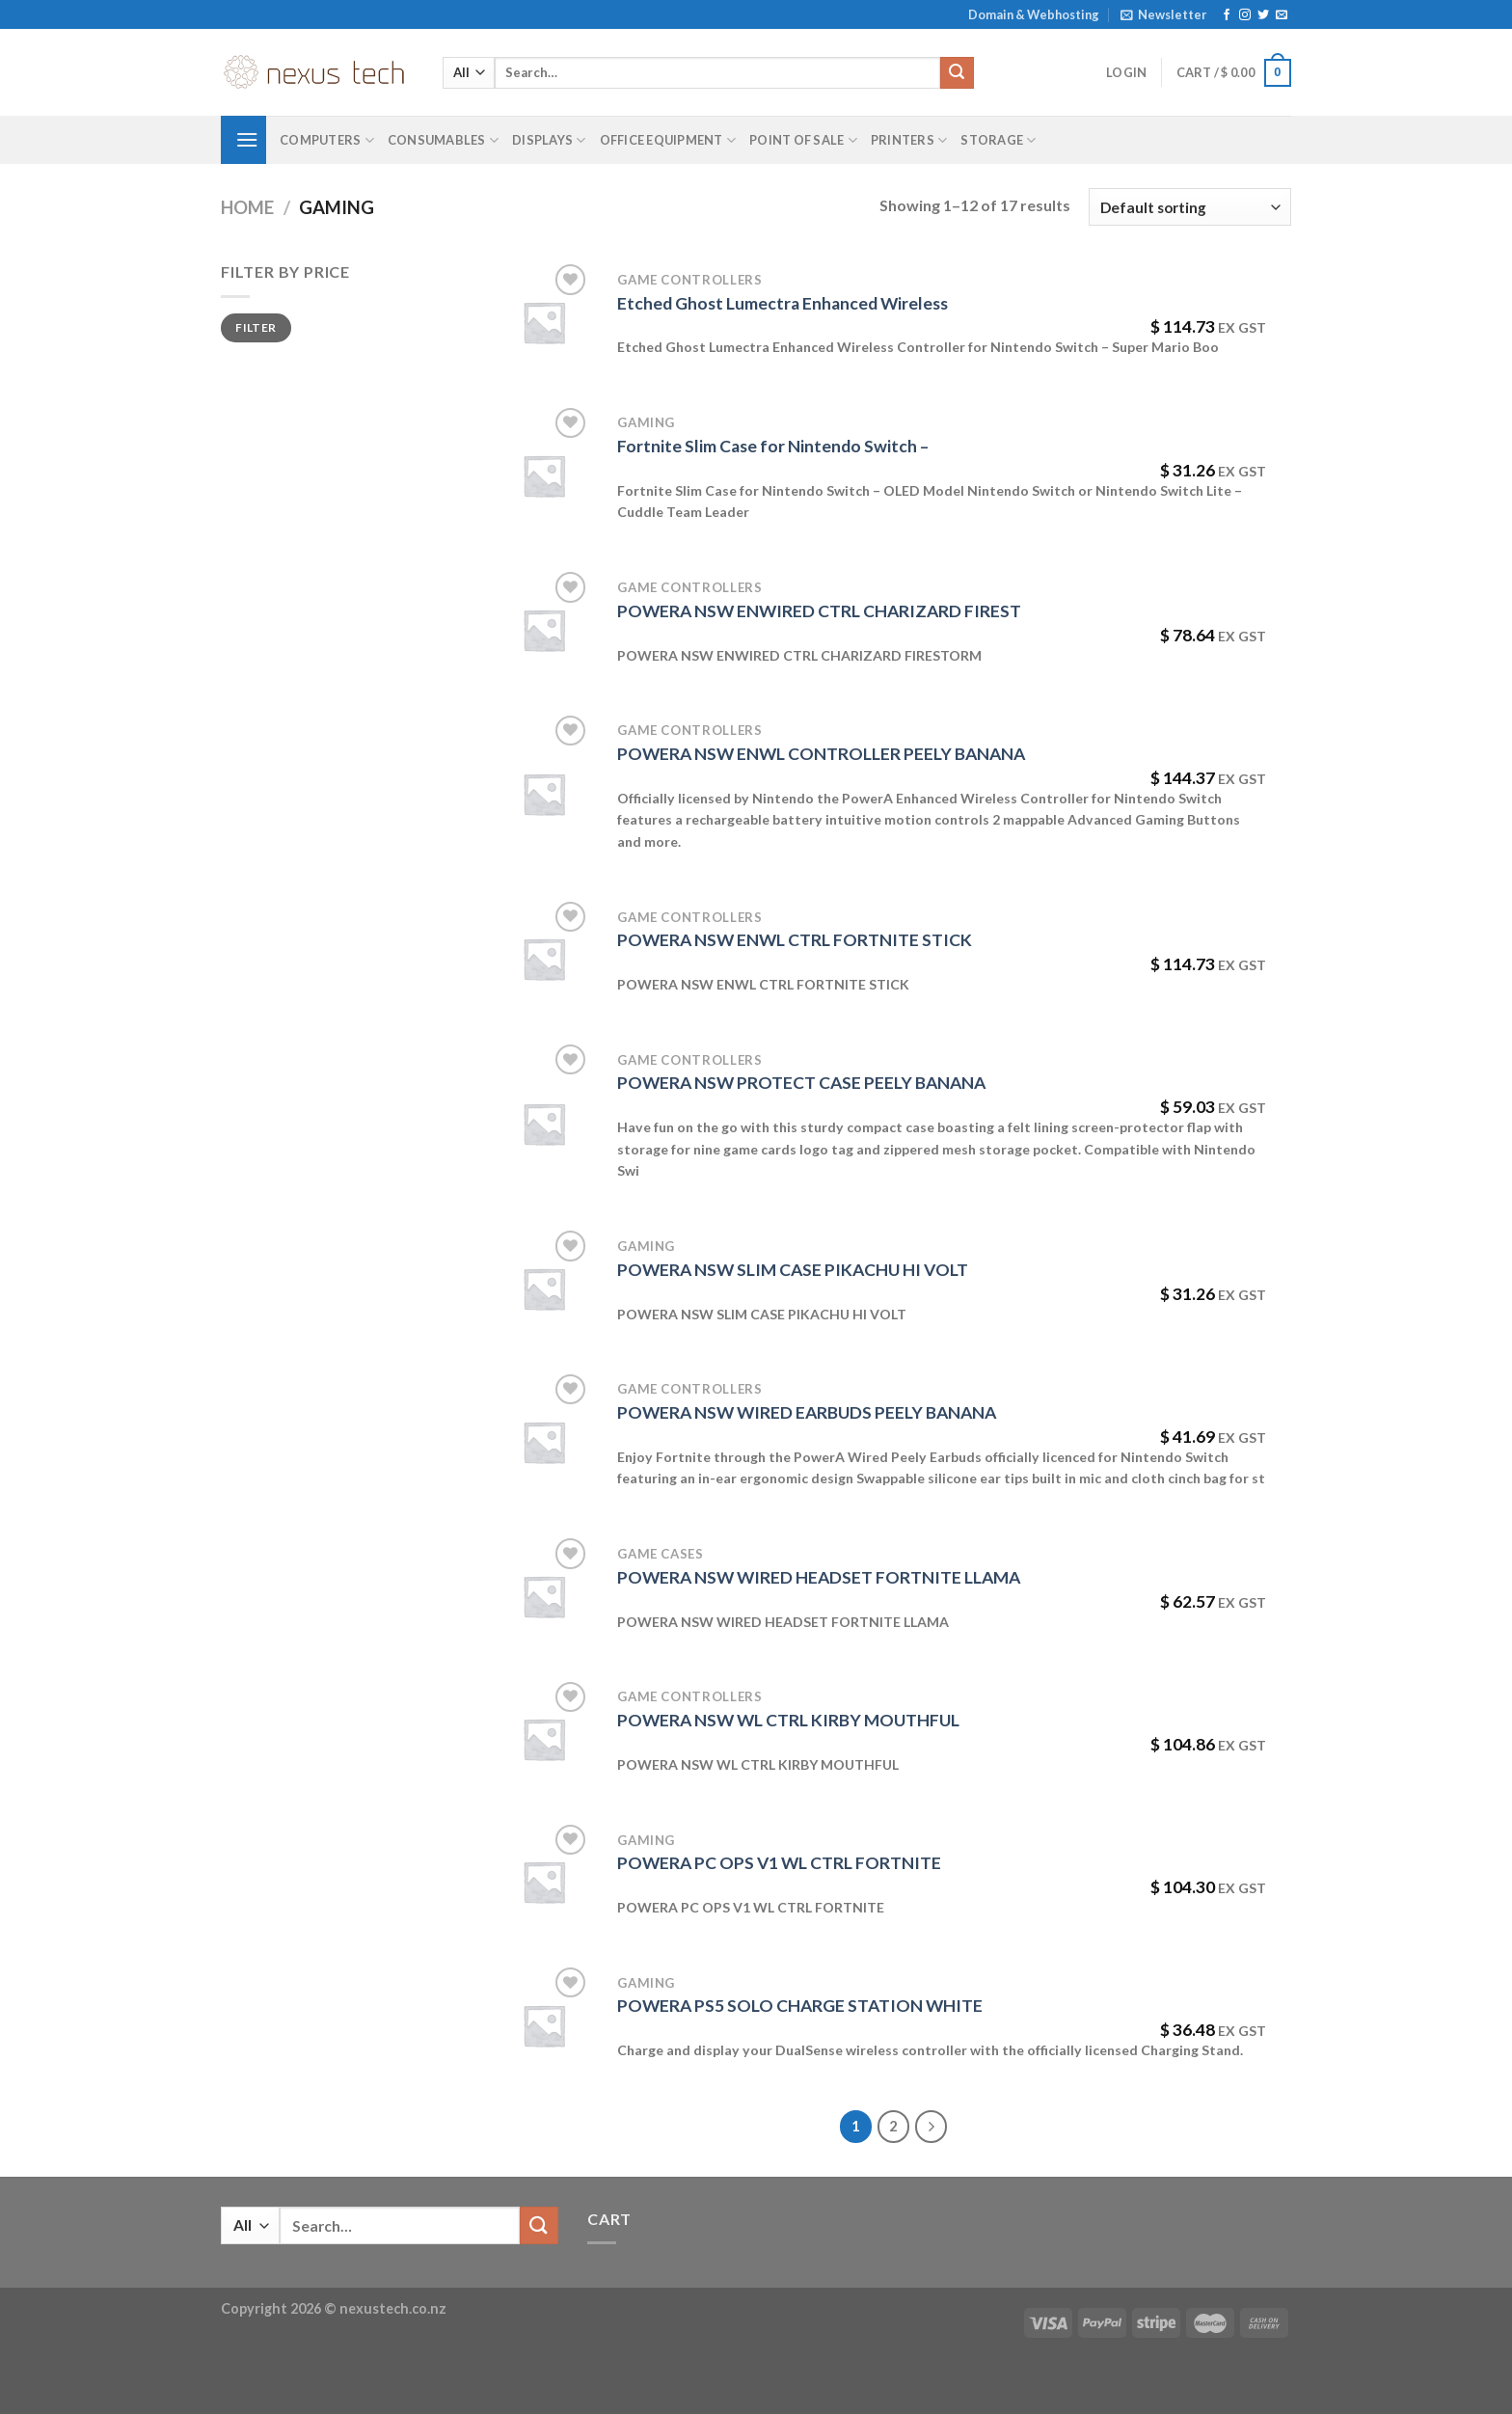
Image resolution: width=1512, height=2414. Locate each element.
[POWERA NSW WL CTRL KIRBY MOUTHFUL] (544, 1739)
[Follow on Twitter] (1263, 15)
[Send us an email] (1281, 15)
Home (247, 207)
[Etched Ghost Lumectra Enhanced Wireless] (544, 322)
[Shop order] (1190, 207)
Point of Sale (803, 140)
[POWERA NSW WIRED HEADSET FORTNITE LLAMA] (544, 1596)
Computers (327, 140)
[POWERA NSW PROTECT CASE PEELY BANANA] (544, 1123)
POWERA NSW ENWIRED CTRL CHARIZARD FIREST (819, 611)
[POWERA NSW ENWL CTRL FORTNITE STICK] (544, 959)
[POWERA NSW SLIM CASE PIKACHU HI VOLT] (544, 1288)
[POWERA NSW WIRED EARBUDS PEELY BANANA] (544, 1442)
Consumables (443, 140)
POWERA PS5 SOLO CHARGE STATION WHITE (800, 2005)
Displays (549, 140)
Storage (998, 140)
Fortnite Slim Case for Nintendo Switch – (773, 446)
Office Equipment (668, 140)
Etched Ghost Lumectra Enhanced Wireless (782, 303)
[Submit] (956, 73)
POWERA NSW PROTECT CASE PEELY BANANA (801, 1082)
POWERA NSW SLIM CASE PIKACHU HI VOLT (792, 1270)
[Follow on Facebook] (1226, 15)
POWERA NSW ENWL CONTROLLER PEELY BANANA (821, 754)
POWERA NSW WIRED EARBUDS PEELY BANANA (806, 1412)
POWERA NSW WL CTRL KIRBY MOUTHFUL (788, 1720)
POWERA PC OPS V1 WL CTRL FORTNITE (779, 1863)
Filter (255, 327)
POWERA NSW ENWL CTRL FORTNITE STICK (794, 940)
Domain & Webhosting (1033, 14)
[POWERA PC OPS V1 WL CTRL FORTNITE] (544, 1881)
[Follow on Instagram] (1245, 15)
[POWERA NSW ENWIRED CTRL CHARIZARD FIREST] (544, 630)
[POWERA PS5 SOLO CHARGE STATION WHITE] (544, 2025)
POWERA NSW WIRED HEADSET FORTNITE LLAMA (818, 1577)
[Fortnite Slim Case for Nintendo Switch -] (544, 475)
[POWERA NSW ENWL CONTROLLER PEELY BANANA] (544, 794)
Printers (909, 140)
